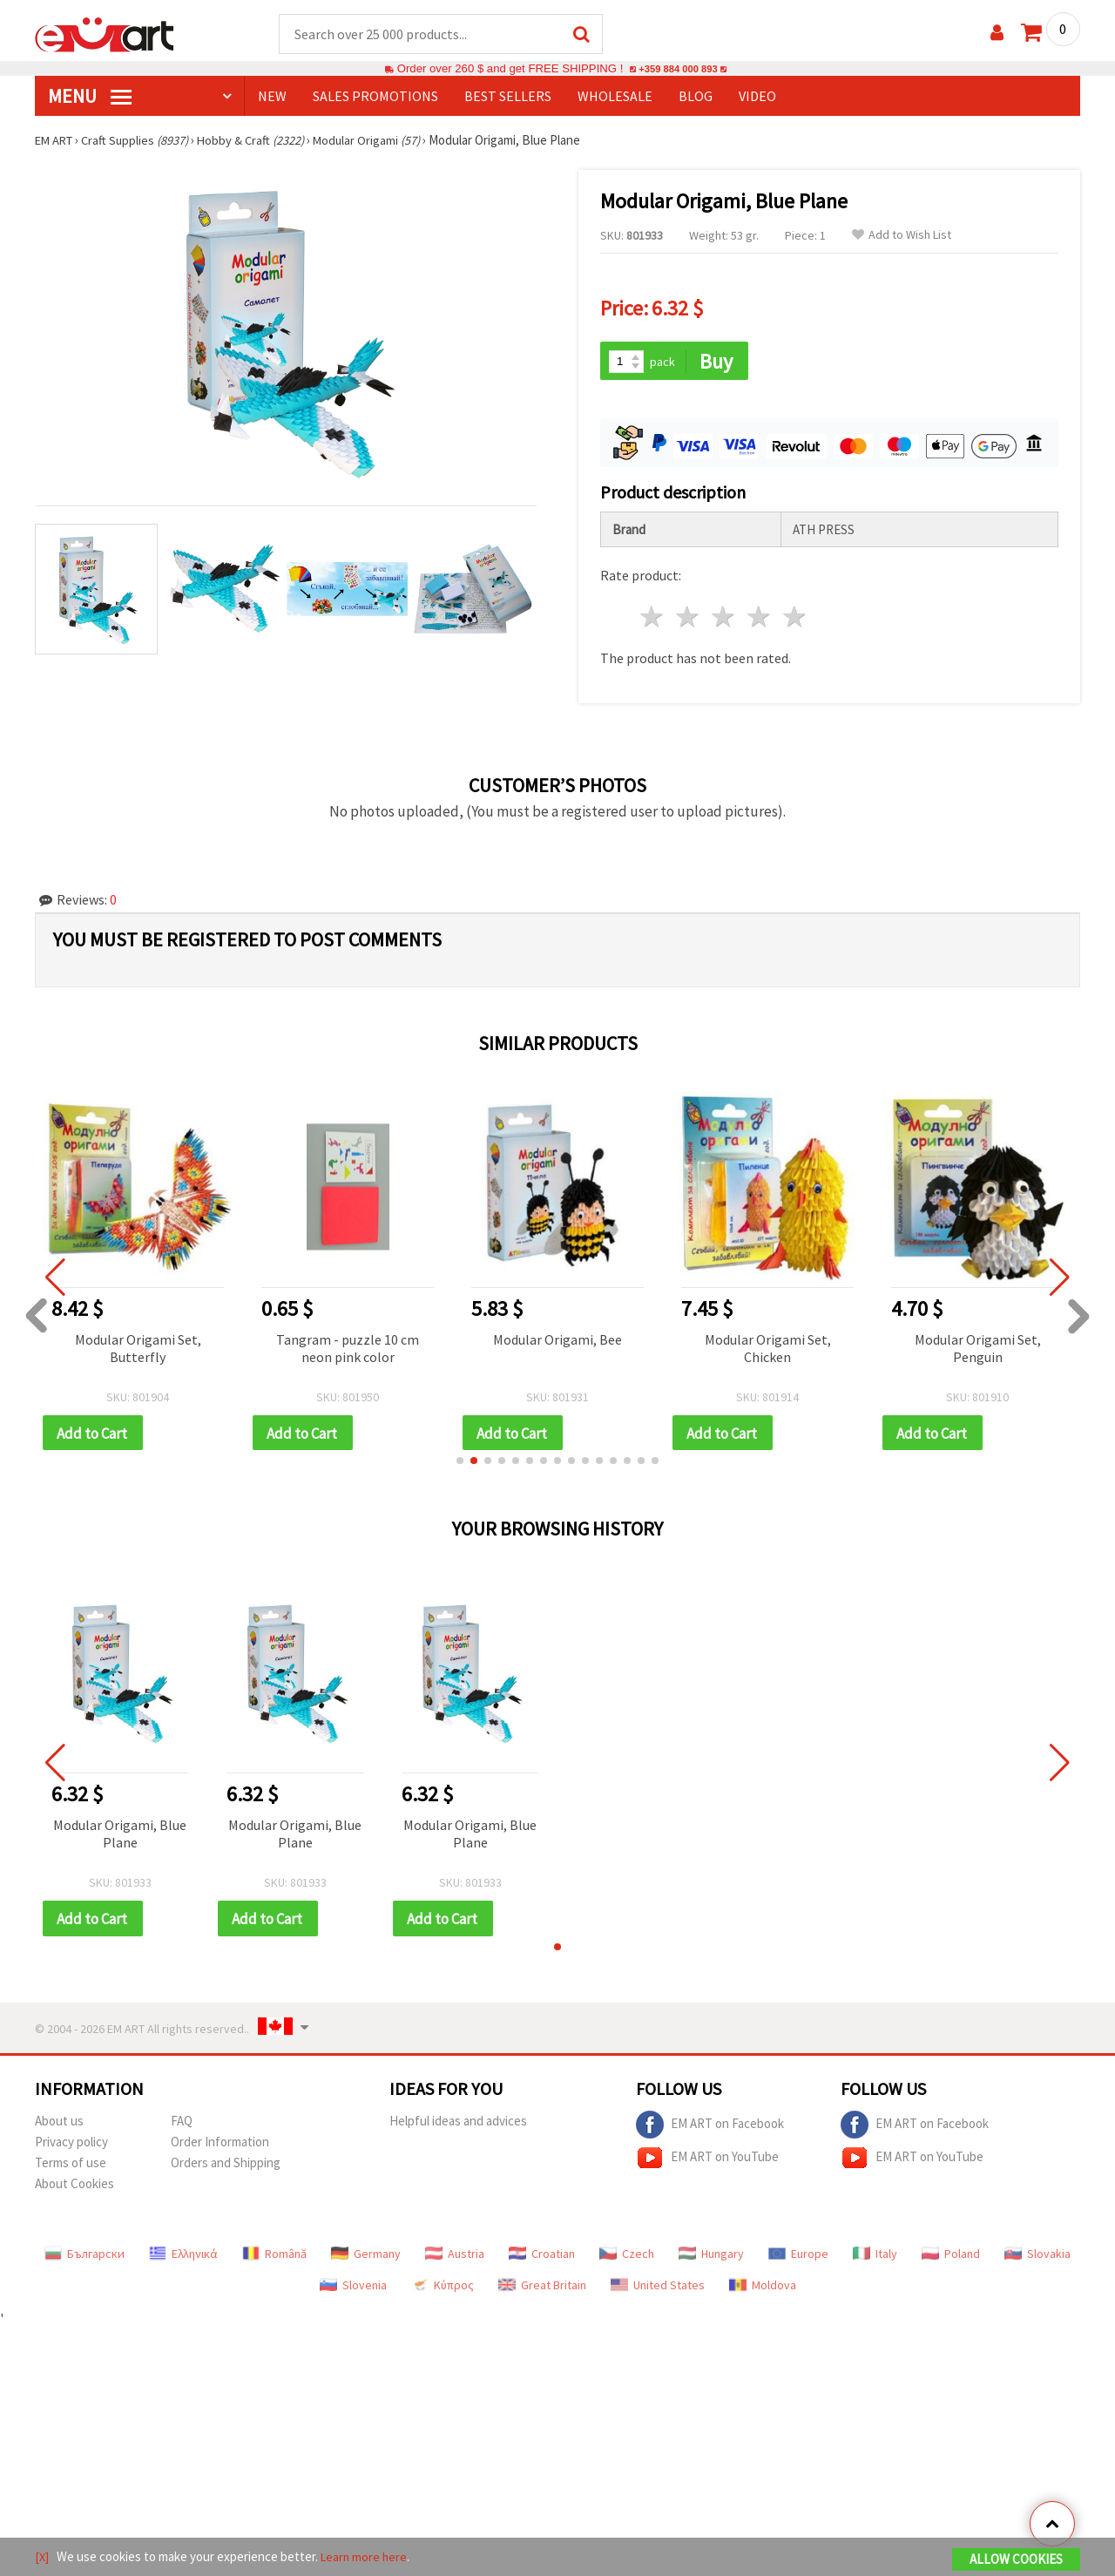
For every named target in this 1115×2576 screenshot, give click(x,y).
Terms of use (70, 2167)
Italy (875, 2258)
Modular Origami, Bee (557, 1341)
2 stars (688, 619)
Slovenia (353, 2289)
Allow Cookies (1016, 2560)
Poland (951, 2258)
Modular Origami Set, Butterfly (138, 1349)
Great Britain (542, 2289)
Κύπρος (442, 2289)
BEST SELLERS (507, 96)
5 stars (795, 619)
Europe (798, 2258)
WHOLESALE (615, 96)
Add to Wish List (901, 235)
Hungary (711, 2258)
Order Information (220, 2146)
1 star (653, 619)
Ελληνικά (183, 2258)
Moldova (762, 2289)
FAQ (182, 2125)
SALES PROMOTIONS (375, 96)
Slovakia (1037, 2258)
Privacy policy (71, 2146)
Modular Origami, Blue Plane (119, 1837)
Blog (696, 96)
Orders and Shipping (225, 2167)
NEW (272, 96)
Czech (626, 2258)
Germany (366, 2258)
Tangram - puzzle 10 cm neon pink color (347, 1349)
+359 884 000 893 (678, 69)
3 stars (724, 619)
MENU (90, 97)
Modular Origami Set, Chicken (768, 1349)
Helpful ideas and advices (458, 2125)
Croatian (542, 2258)
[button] (459, 1464)
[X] (42, 2557)
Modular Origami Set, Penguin (978, 1349)
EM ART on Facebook (710, 2129)
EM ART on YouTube (707, 2162)
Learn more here (366, 2557)
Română (274, 2258)
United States (658, 2289)
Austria (454, 2258)
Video (757, 96)
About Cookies (74, 2187)
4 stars (759, 619)
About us (59, 2125)
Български (84, 2258)
